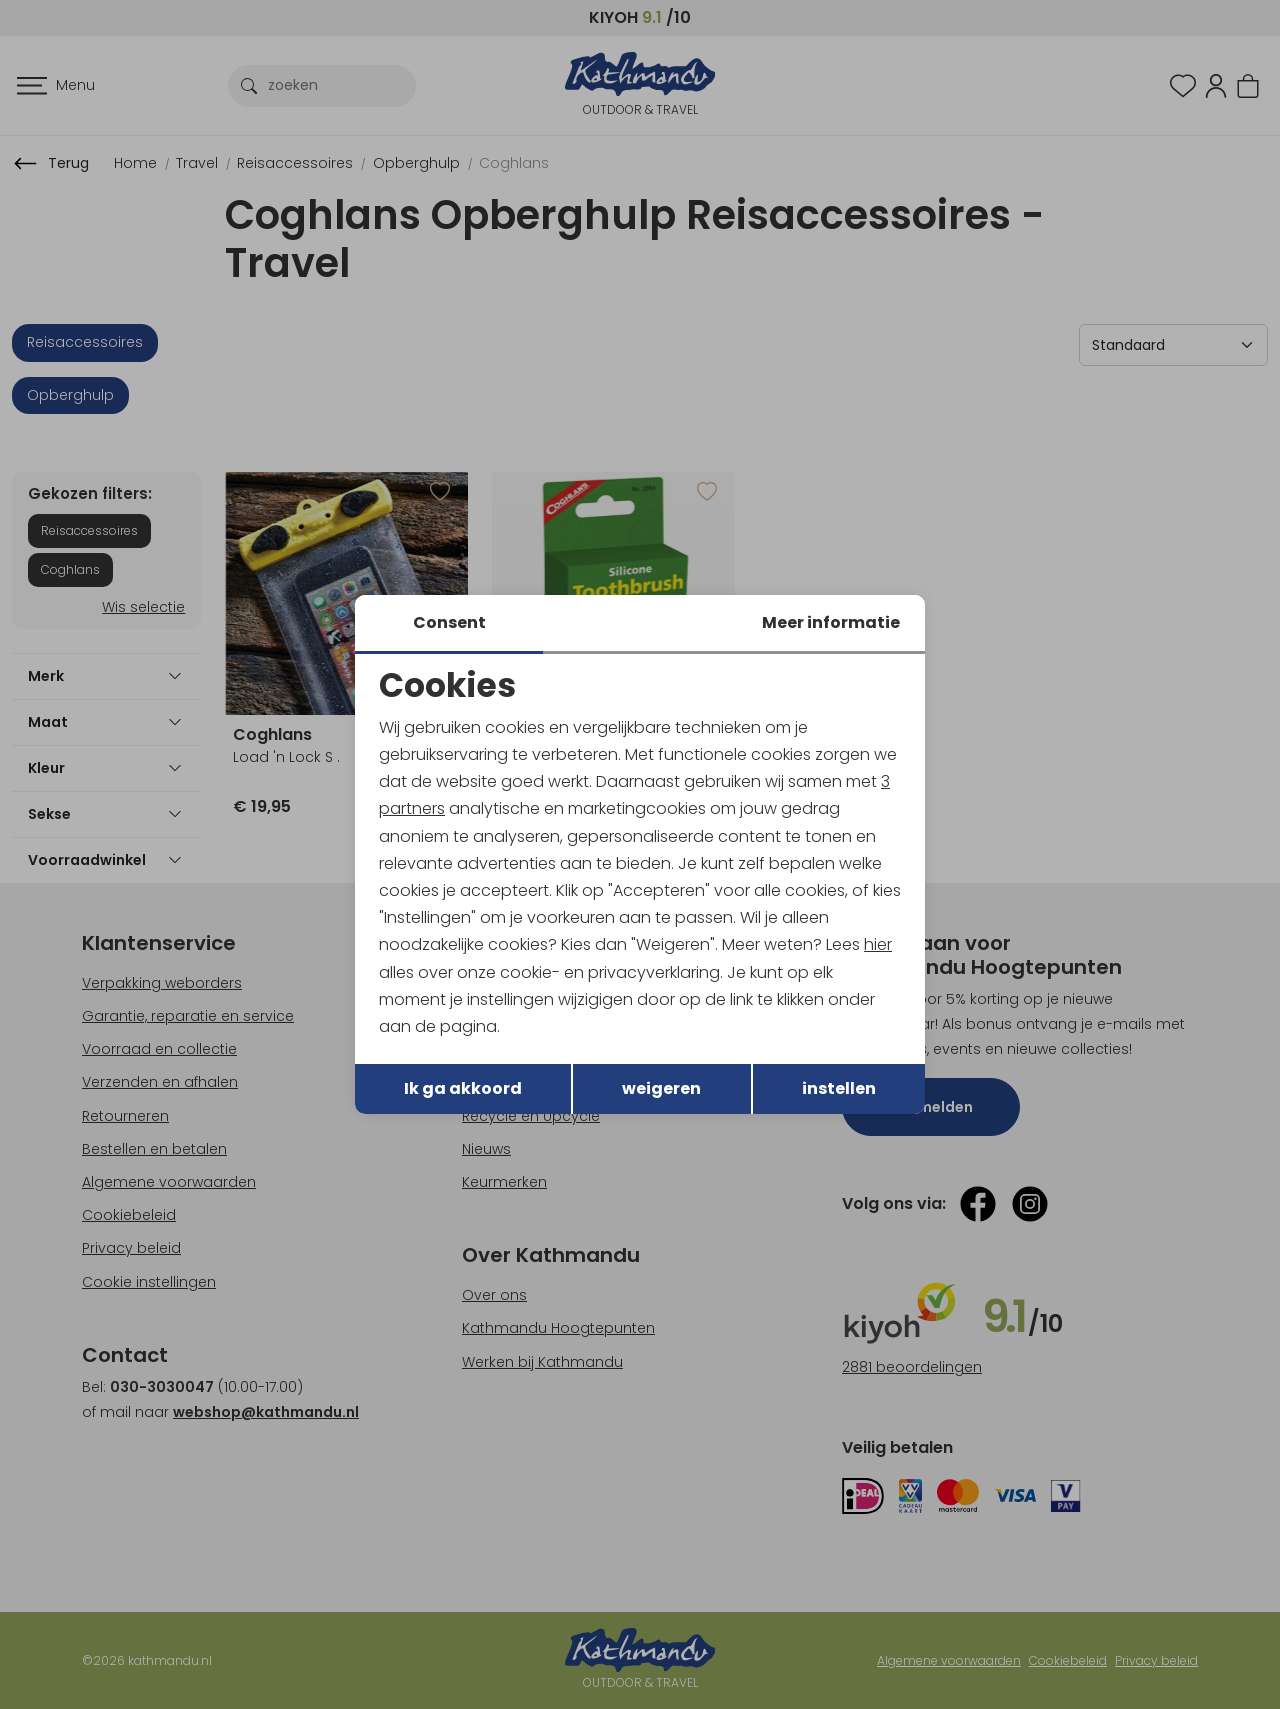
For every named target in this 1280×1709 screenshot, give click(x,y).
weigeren (661, 1088)
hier (878, 944)
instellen (839, 1088)
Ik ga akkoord (463, 1088)
